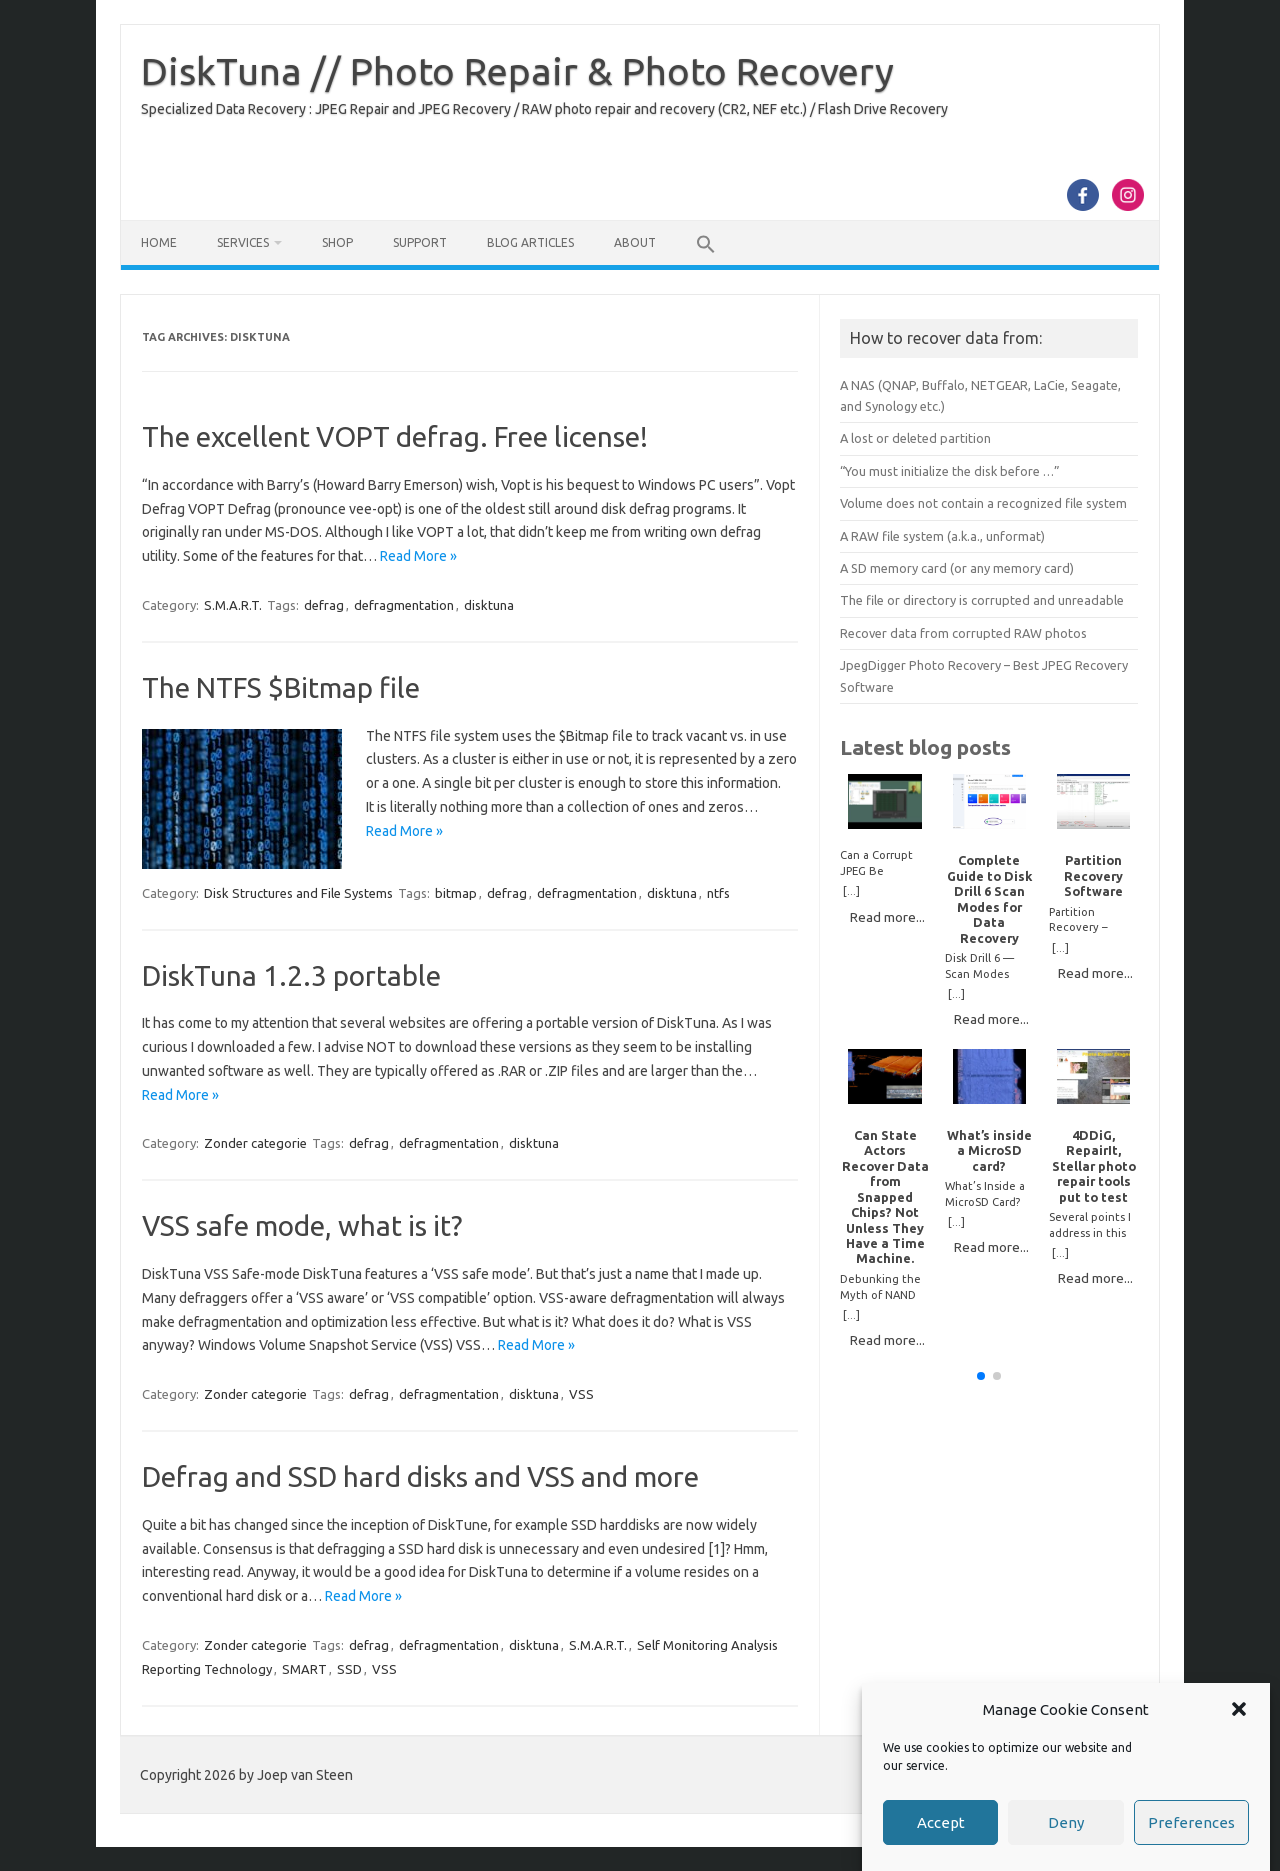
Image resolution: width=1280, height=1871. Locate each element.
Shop (337, 242)
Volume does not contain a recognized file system (983, 503)
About (635, 242)
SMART (304, 1669)
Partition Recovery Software (1093, 875)
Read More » (418, 556)
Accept (941, 1822)
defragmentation (404, 605)
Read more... (887, 917)
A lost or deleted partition (915, 438)
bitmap (456, 893)
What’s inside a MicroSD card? (989, 1150)
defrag (324, 605)
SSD (349, 1669)
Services (243, 242)
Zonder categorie (255, 1143)
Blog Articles (530, 242)
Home (159, 242)
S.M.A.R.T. (233, 605)
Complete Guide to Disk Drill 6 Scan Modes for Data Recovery (989, 898)
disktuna (489, 605)
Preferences (1191, 1822)
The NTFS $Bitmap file (281, 687)
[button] (1239, 1709)
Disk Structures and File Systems (298, 893)
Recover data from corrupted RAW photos (963, 633)
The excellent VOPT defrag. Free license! (395, 436)
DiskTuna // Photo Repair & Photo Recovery (517, 71)
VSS (581, 1394)
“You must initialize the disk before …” (950, 471)
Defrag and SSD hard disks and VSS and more (420, 1476)
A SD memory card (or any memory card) (957, 568)
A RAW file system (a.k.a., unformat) (942, 536)
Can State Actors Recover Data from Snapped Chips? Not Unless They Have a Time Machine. (885, 1197)
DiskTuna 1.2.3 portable (291, 975)
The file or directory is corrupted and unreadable (982, 600)
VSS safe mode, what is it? (302, 1225)
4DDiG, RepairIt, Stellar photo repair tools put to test (1094, 1166)
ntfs (718, 893)
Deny (1066, 1822)
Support (420, 242)
